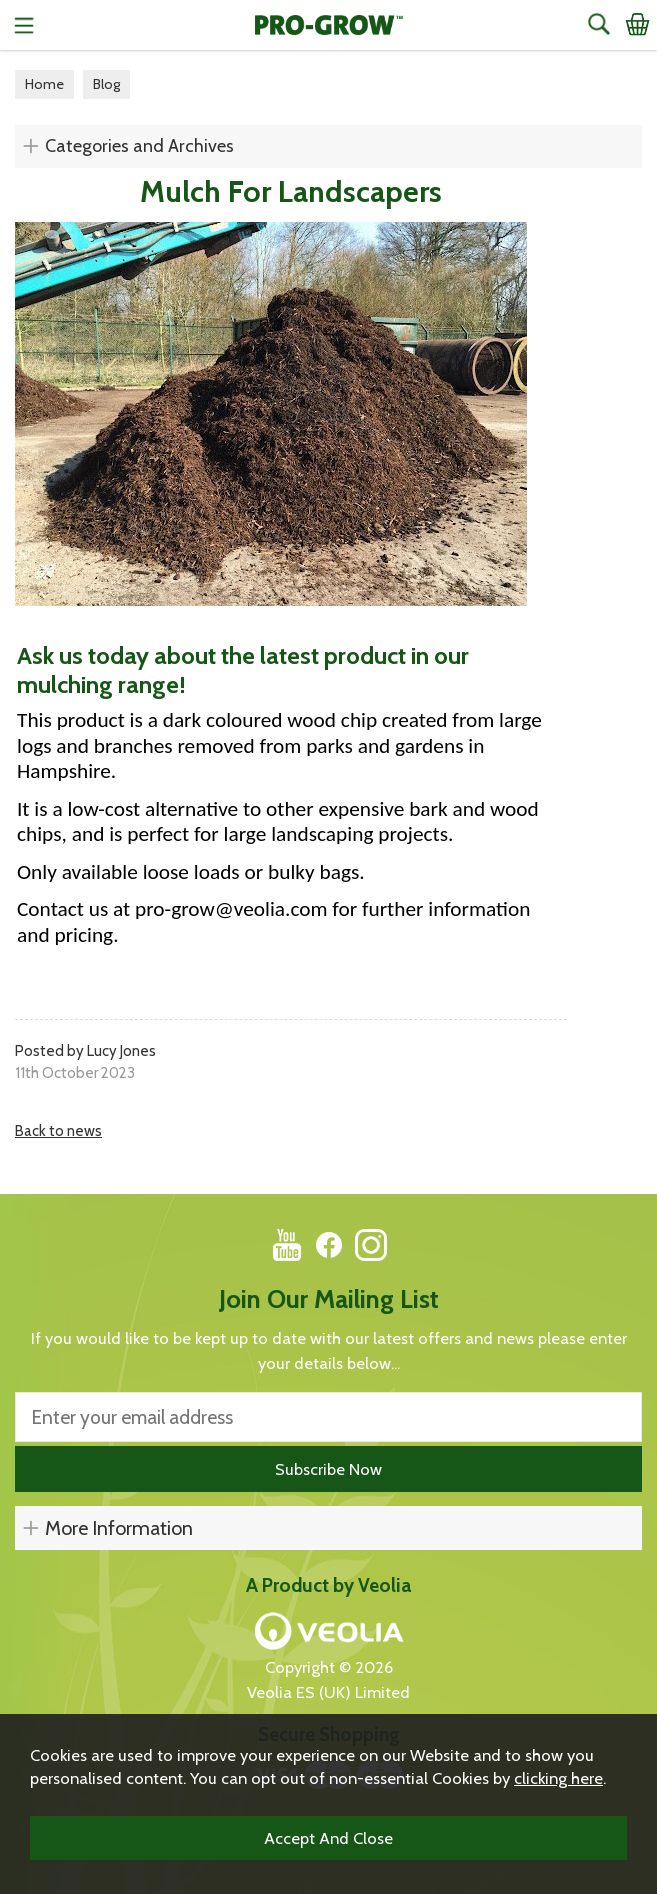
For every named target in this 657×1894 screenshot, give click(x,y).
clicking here (558, 1778)
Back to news (58, 1131)
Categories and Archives (139, 146)
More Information (119, 1528)
